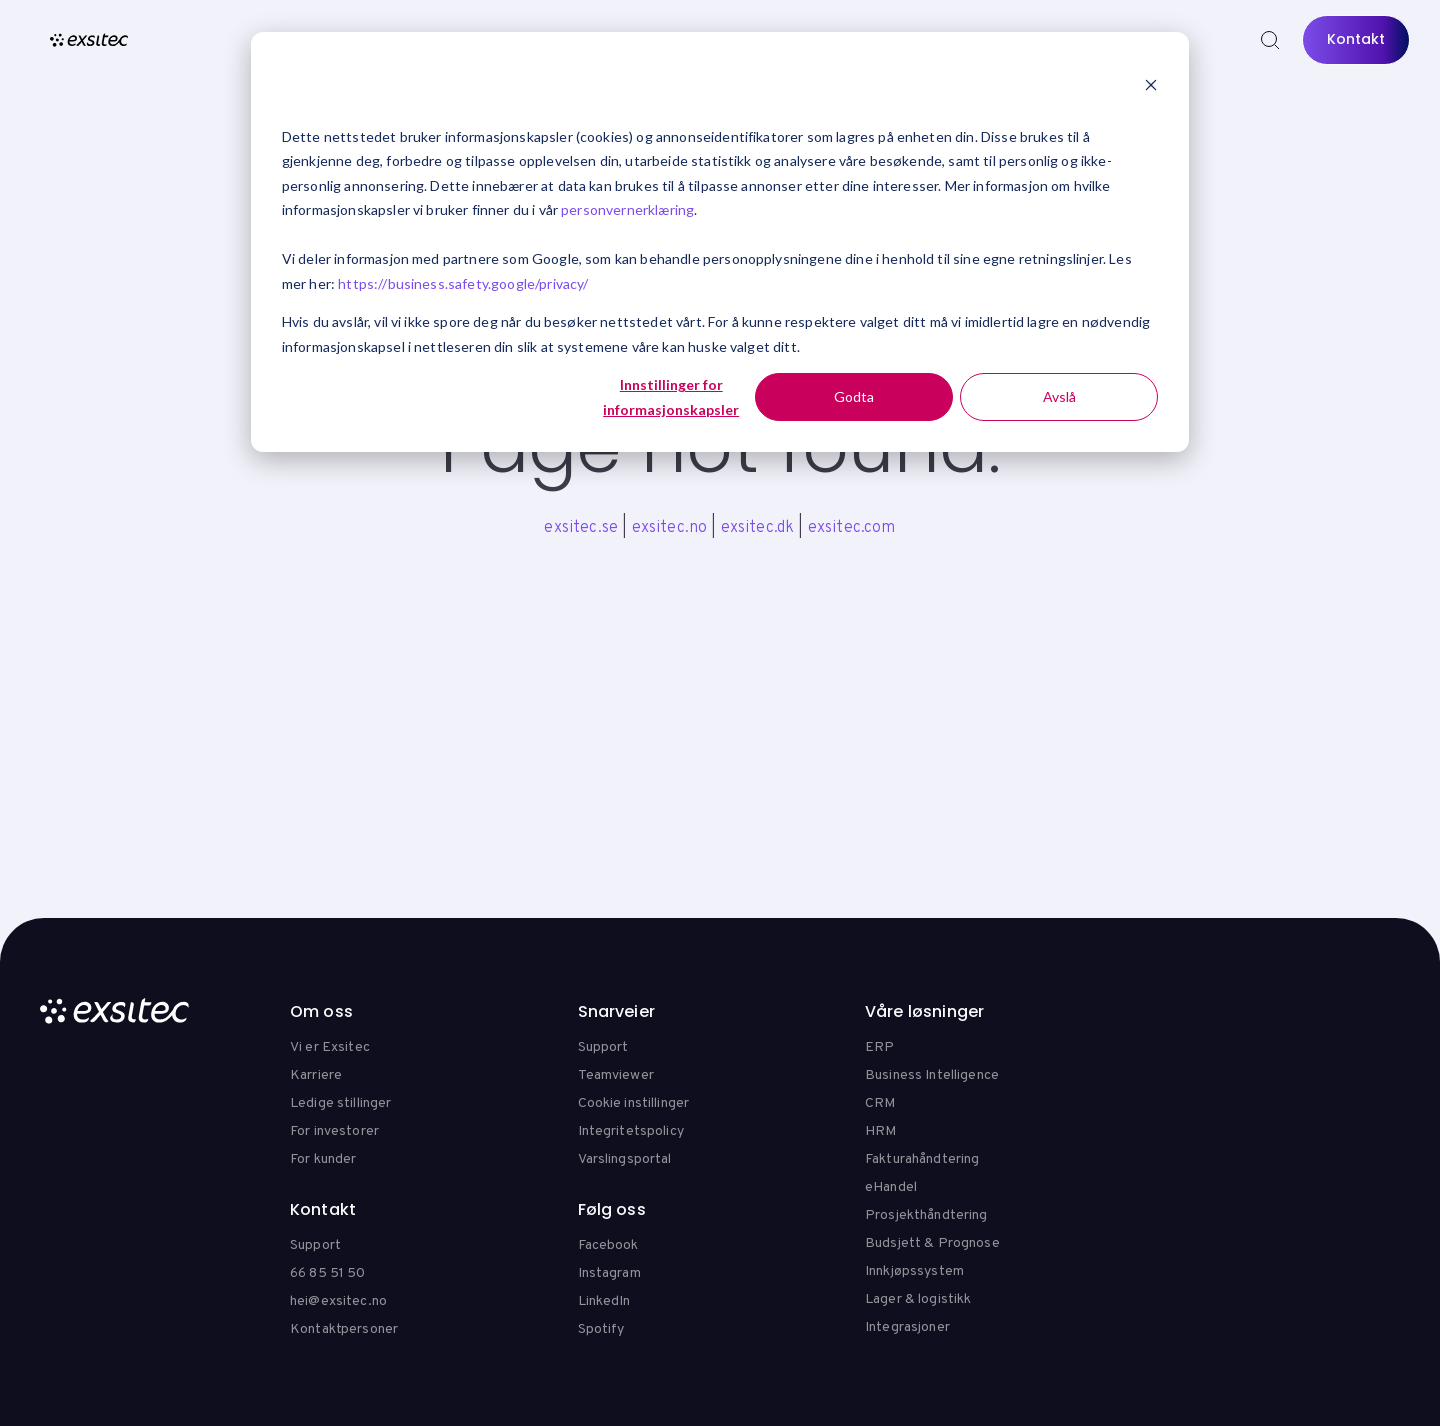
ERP (879, 1047)
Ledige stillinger (340, 1103)
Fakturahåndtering (922, 1159)
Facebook (608, 1245)
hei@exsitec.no (338, 1301)
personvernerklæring (627, 209)
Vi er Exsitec (330, 1047)
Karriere (316, 1075)
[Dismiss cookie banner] (1151, 87)
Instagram (609, 1273)
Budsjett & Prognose (932, 1243)
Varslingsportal (625, 1159)
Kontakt (1356, 39)
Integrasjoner (907, 1327)
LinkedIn (604, 1301)
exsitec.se (581, 528)
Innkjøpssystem (914, 1271)
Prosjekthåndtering (926, 1215)
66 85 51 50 (328, 1273)
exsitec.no (670, 528)
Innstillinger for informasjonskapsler (671, 397)
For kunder (323, 1159)
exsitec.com (852, 528)
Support (603, 1047)
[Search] (1270, 40)
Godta (854, 396)
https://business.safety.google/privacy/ (463, 283)
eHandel (891, 1187)
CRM (880, 1103)
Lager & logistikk (918, 1299)
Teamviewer (616, 1075)
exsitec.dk (758, 528)
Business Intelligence (932, 1075)
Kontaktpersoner (344, 1329)
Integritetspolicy (631, 1131)
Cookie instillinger (634, 1103)
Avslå (1059, 396)
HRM (880, 1131)
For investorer (334, 1131)
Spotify (601, 1329)
